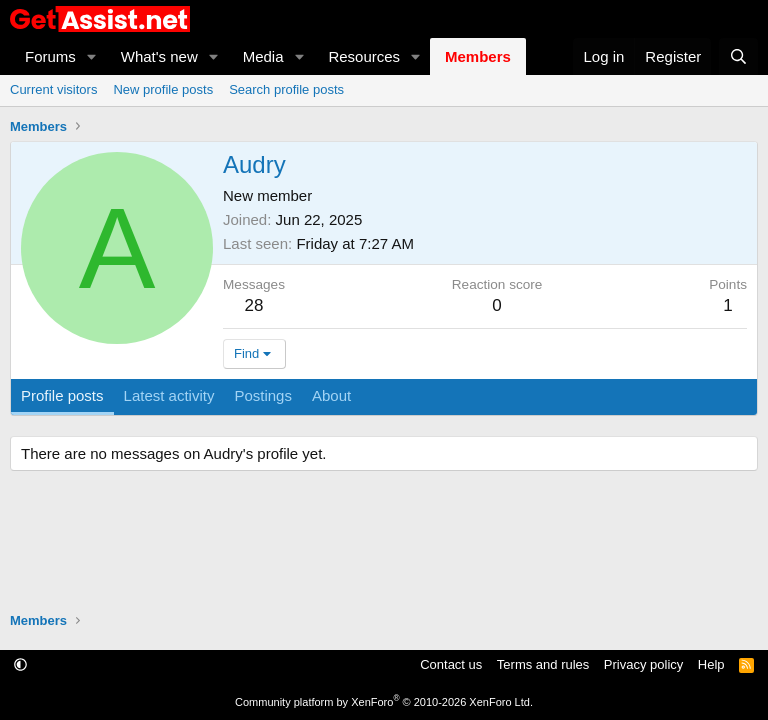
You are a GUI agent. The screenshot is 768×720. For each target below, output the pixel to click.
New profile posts (163, 89)
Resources (364, 56)
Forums (50, 56)
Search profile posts (286, 89)
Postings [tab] (263, 395)
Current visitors (53, 89)
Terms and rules (543, 664)
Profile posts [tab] (62, 395)
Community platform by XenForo (384, 702)
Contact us (451, 664)
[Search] (738, 56)
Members (478, 56)
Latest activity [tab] (169, 395)
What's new (159, 56)
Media (263, 56)
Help (711, 664)
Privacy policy (643, 664)
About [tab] (331, 395)
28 (254, 305)
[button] (92, 56)
